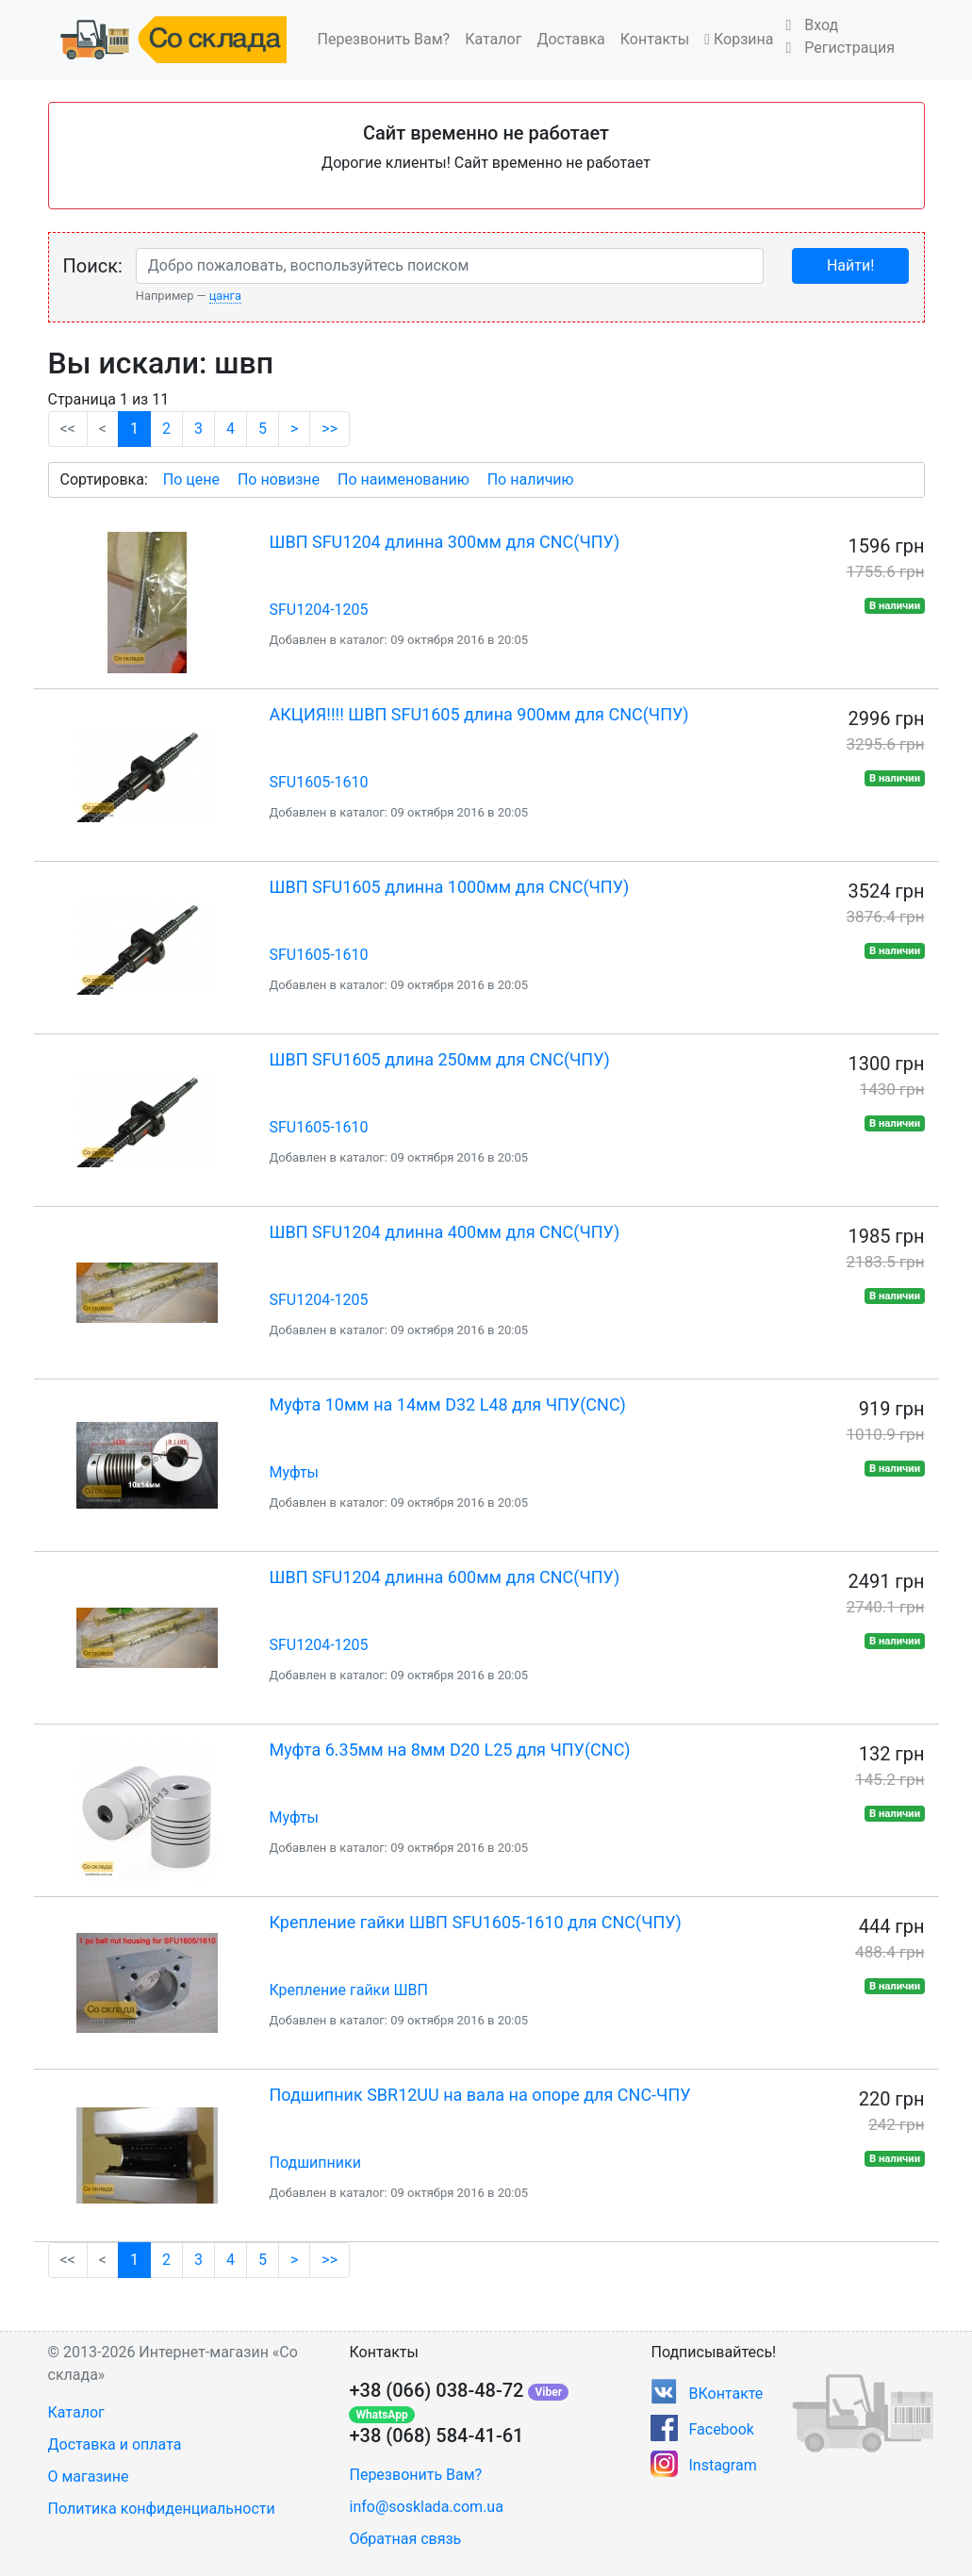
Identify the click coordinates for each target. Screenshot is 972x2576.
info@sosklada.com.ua (425, 2507)
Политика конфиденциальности (161, 2509)
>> (329, 429)
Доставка (570, 39)
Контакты (654, 39)
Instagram (722, 2465)
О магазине (88, 2476)
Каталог (493, 39)
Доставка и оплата (115, 2444)
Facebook (720, 2429)
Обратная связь (405, 2539)
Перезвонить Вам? (384, 39)
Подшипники (315, 2162)
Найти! (850, 265)
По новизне (279, 479)
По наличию (530, 479)
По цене (191, 479)
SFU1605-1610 (319, 782)
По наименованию (404, 479)
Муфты (295, 1472)
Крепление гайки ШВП (349, 1990)
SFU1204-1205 (319, 610)
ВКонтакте (725, 2394)
